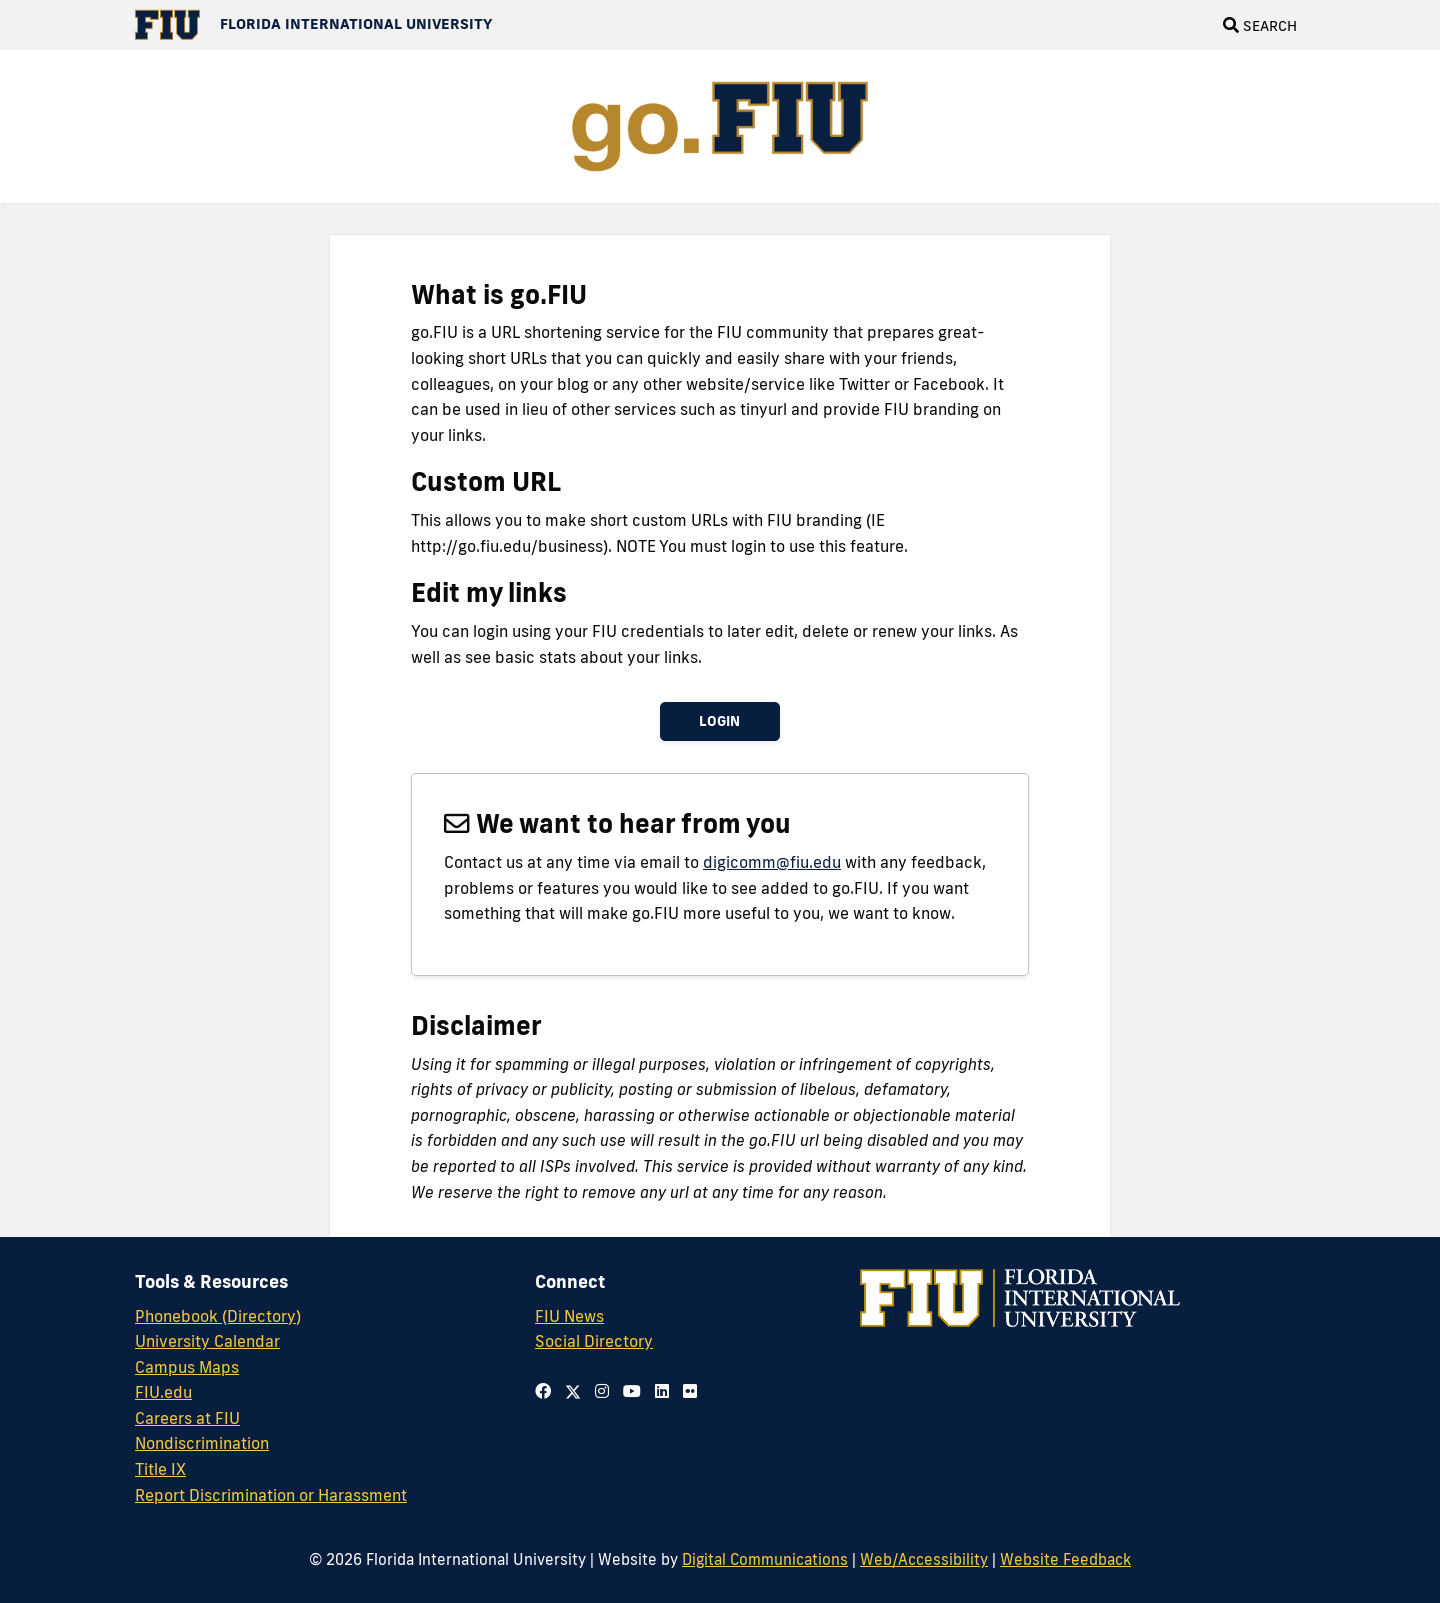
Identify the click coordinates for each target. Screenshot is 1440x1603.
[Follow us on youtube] (632, 1391)
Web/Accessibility (924, 1559)
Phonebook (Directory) (218, 1316)
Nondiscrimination (202, 1443)
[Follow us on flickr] (690, 1391)
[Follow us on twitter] (573, 1391)
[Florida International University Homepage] (313, 25)
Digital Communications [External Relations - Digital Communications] (765, 1559)
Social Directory (594, 1341)
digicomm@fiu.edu (772, 862)
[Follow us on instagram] (602, 1391)
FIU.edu (163, 1392)
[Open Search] (1260, 25)
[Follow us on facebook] (543, 1391)
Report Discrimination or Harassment (271, 1495)
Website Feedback (1065, 1559)
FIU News (569, 1316)
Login (719, 721)
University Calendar (207, 1341)
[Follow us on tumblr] (662, 1391)
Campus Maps (187, 1367)
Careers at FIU (187, 1418)
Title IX (160, 1469)
